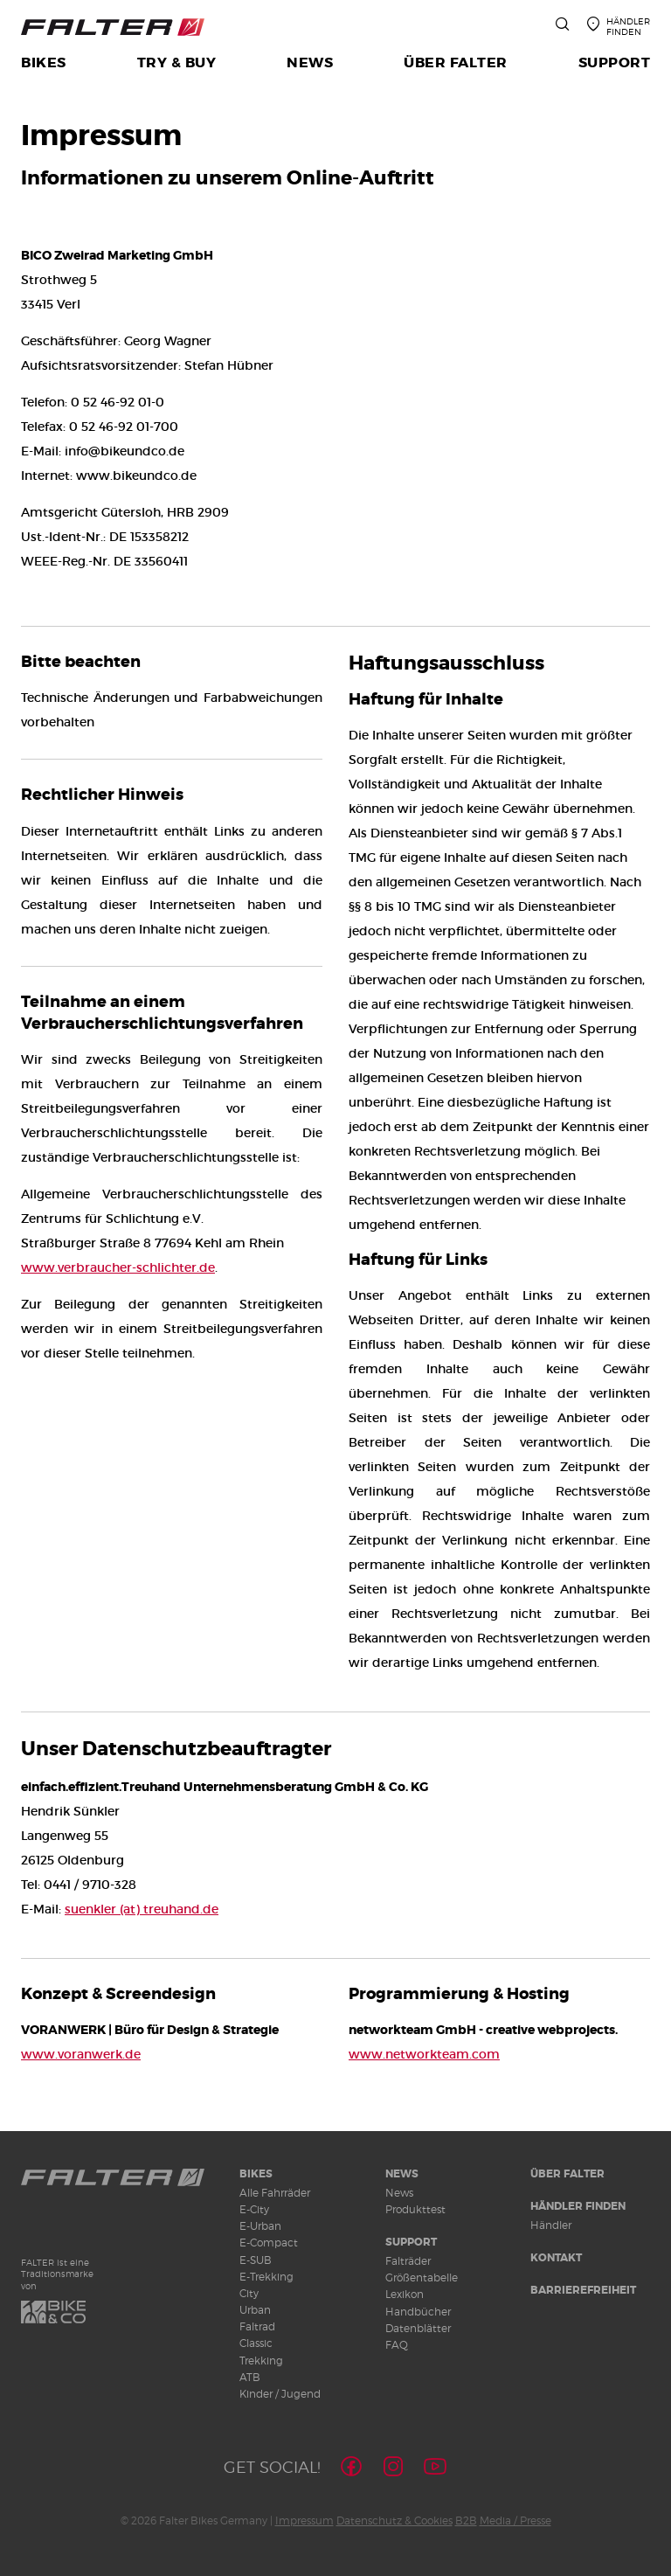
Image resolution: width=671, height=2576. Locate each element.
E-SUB (255, 2260)
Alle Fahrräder (274, 2192)
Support (411, 2242)
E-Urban (260, 2225)
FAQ (396, 2344)
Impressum (304, 2520)
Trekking (261, 2360)
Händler (550, 2225)
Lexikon (404, 2294)
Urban (255, 2309)
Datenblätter (418, 2328)
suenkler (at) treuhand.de (141, 1909)
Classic (256, 2343)
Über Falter (567, 2174)
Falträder (408, 2260)
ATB (249, 2377)
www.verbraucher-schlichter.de (118, 1267)
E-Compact (268, 2242)
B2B (466, 2520)
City (249, 2293)
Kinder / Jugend (280, 2393)
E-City (254, 2209)
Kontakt (556, 2258)
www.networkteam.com (424, 2054)
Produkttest (415, 2209)
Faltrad (257, 2326)
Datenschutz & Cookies (394, 2520)
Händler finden (578, 2206)
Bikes (256, 2174)
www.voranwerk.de (81, 2054)
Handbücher (418, 2311)
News (402, 2174)
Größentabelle (421, 2277)
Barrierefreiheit (583, 2290)
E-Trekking (266, 2276)
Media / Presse (515, 2520)
